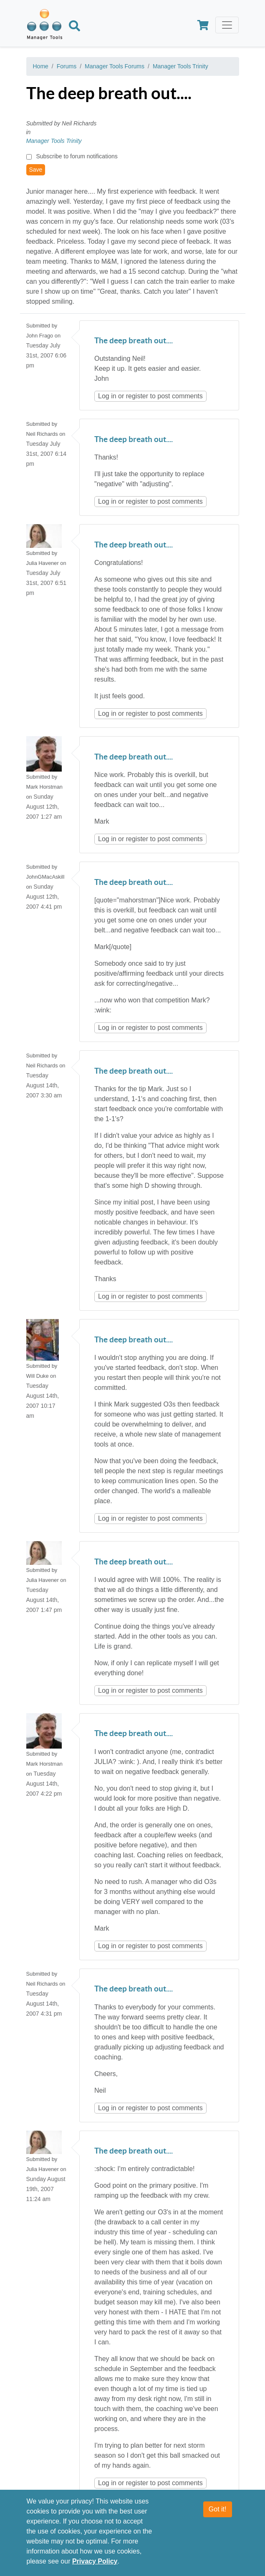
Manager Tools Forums (114, 66)
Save (36, 169)
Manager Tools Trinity (180, 66)
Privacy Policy (95, 2562)
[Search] (74, 27)
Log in (107, 396)
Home (40, 66)
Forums (66, 66)
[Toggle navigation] (227, 25)
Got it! (218, 2510)
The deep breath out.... (133, 341)
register (137, 396)
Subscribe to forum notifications (76, 156)
